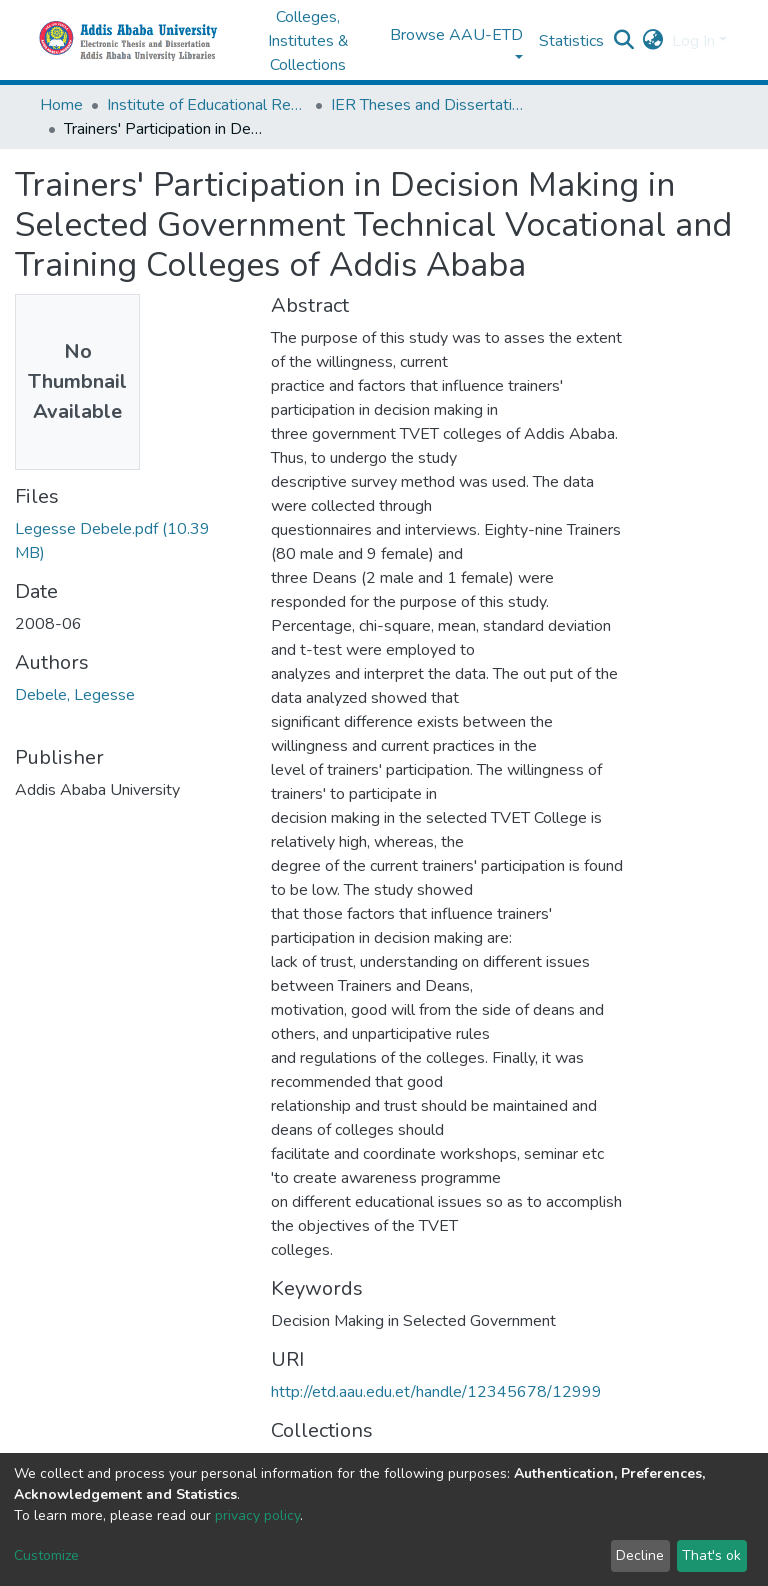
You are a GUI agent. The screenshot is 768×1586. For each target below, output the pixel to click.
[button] (653, 41)
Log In (693, 41)
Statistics (571, 41)
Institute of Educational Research (207, 105)
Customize (46, 1555)
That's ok (711, 1555)
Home (61, 105)
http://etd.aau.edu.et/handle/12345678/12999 (436, 1392)
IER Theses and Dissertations (431, 105)
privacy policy (257, 1515)
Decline (640, 1555)
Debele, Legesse (75, 695)
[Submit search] (624, 41)
